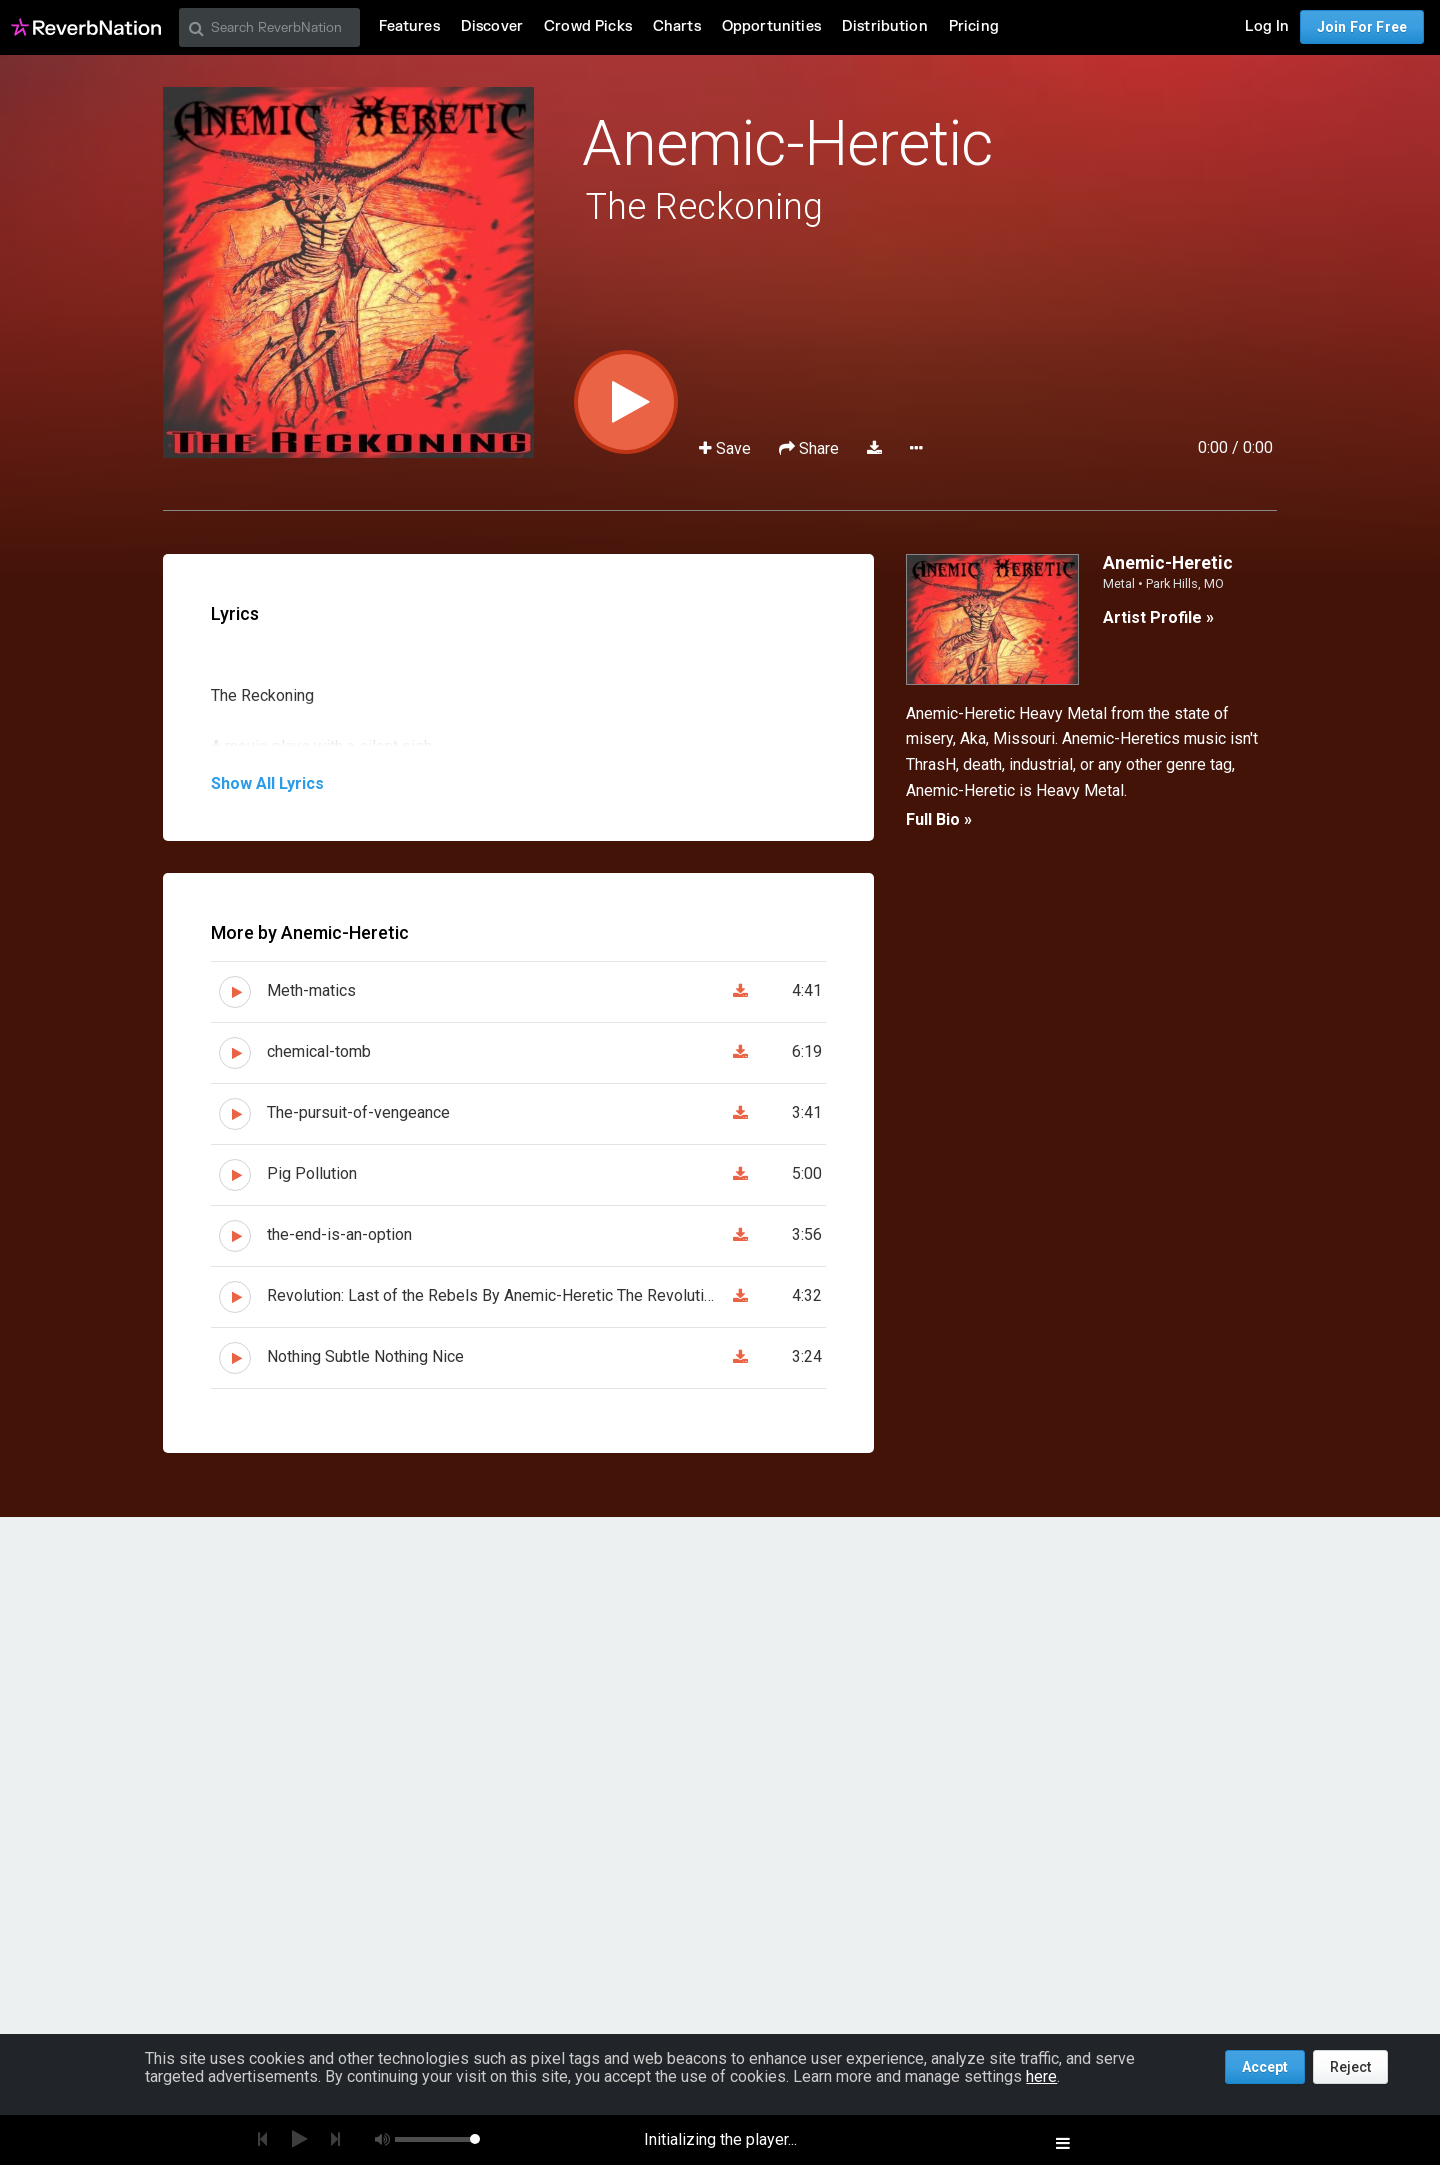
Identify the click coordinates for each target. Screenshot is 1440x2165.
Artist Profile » (1158, 617)
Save (727, 448)
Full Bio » (939, 819)
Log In (1267, 26)
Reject (1350, 2067)
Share (811, 448)
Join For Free (1362, 27)
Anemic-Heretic (787, 143)
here (1041, 2076)
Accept (1265, 2067)
